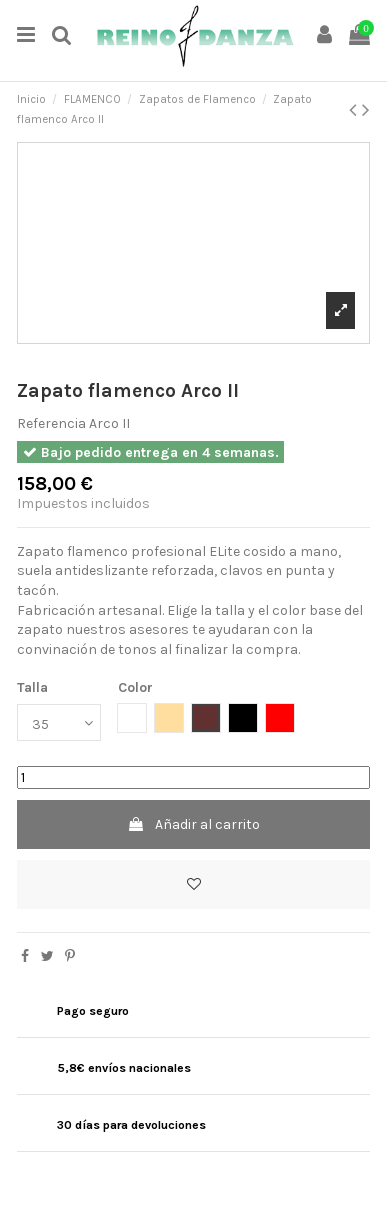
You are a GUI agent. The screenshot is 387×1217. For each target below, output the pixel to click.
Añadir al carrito (193, 824)
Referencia (51, 423)
